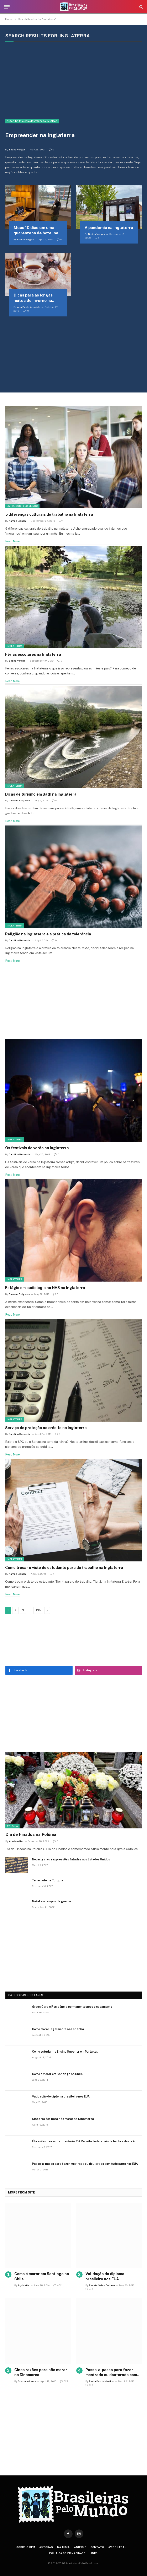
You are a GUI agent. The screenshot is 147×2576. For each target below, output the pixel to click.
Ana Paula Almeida (28, 307)
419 (89, 2289)
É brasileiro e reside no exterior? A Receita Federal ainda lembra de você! (83, 2141)
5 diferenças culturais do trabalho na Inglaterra (49, 514)
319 (89, 2385)
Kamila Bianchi (17, 520)
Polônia (12, 1826)
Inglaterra (14, 646)
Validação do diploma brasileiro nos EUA (61, 2096)
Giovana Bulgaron (19, 800)
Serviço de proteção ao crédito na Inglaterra (46, 1428)
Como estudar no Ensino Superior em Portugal (65, 2051)
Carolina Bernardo (20, 940)
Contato (97, 2547)
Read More (12, 541)
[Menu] (7, 6)
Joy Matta (23, 2285)
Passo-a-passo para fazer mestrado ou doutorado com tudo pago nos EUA (85, 2163)
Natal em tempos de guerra (51, 1901)
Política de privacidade (67, 2553)
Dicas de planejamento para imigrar (32, 121)
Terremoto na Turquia (47, 1880)
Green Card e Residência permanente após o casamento (72, 2006)
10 (26, 310)
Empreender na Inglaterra (40, 135)
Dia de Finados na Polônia (30, 1834)
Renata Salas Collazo (102, 2285)
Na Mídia (63, 2547)
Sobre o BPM (25, 2547)
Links (94, 2553)
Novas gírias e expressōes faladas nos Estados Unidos (71, 1859)
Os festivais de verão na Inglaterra (37, 1148)
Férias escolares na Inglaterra (33, 654)
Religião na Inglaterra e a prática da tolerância (48, 934)
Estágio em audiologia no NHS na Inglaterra (45, 1288)
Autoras (46, 2547)
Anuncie (80, 2547)
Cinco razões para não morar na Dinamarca (63, 2119)
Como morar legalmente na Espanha (58, 2029)
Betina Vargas (17, 149)
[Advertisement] (73, 355)
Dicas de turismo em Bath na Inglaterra (41, 794)
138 (38, 1610)
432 (57, 2285)
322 (64, 2381)
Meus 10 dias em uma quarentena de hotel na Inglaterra (36, 230)
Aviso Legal (117, 2547)
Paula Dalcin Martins (101, 2381)
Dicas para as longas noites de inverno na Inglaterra (33, 298)
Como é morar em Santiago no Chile (57, 2074)
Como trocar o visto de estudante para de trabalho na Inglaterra (64, 1567)
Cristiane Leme (27, 2381)
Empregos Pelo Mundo (22, 506)
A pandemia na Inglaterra (109, 227)
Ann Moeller (16, 1841)
